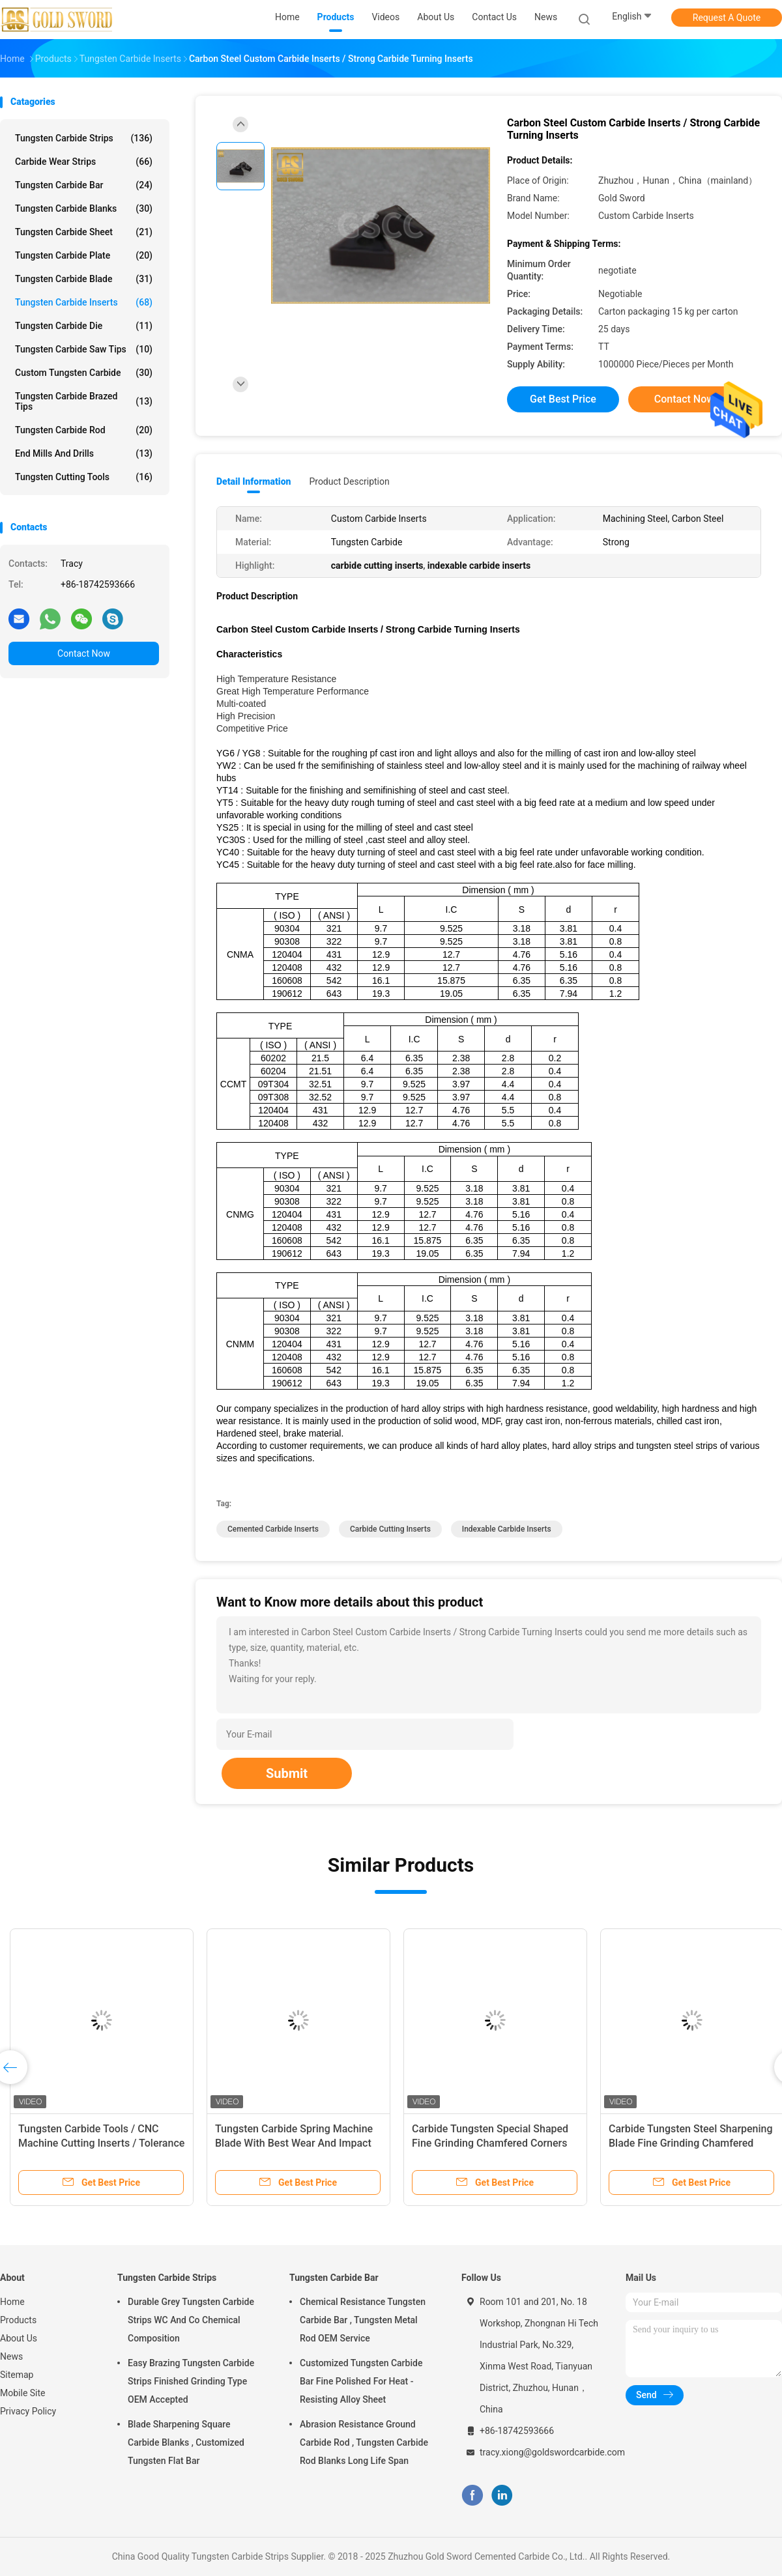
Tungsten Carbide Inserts (83, 302)
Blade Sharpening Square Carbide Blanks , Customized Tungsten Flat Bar (186, 2442)
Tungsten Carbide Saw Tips (83, 349)
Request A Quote (726, 17)
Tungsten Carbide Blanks (83, 208)
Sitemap (16, 2374)
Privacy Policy (28, 2411)
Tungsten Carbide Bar (83, 185)
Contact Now (83, 653)
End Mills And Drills (83, 453)
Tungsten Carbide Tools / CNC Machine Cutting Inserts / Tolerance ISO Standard (101, 2143)
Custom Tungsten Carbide (83, 372)
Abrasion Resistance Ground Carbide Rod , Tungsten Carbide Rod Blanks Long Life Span (364, 2442)
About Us (18, 2338)
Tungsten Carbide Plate (83, 255)
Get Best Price (563, 399)
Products (18, 2320)
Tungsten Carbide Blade (83, 278)
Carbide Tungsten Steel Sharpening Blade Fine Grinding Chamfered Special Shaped (691, 2143)
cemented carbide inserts (273, 1529)
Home (12, 2302)
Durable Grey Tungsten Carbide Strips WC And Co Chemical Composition (191, 2320)
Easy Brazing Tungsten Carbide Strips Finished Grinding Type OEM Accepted (191, 2381)
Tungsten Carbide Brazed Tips (83, 401)
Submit (287, 1773)
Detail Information (253, 481)
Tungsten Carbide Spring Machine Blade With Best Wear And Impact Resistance (294, 2143)
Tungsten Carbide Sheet (83, 231)
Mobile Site (23, 2393)
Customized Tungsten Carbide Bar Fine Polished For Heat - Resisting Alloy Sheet (361, 2381)
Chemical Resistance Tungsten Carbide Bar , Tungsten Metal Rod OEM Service (363, 2320)
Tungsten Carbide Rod (83, 429)
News (11, 2356)
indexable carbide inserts (506, 1529)
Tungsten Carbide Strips (83, 138)
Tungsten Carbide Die (83, 325)
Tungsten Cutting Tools (83, 476)
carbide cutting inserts (390, 1529)
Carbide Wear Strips (83, 161)
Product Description (349, 481)
